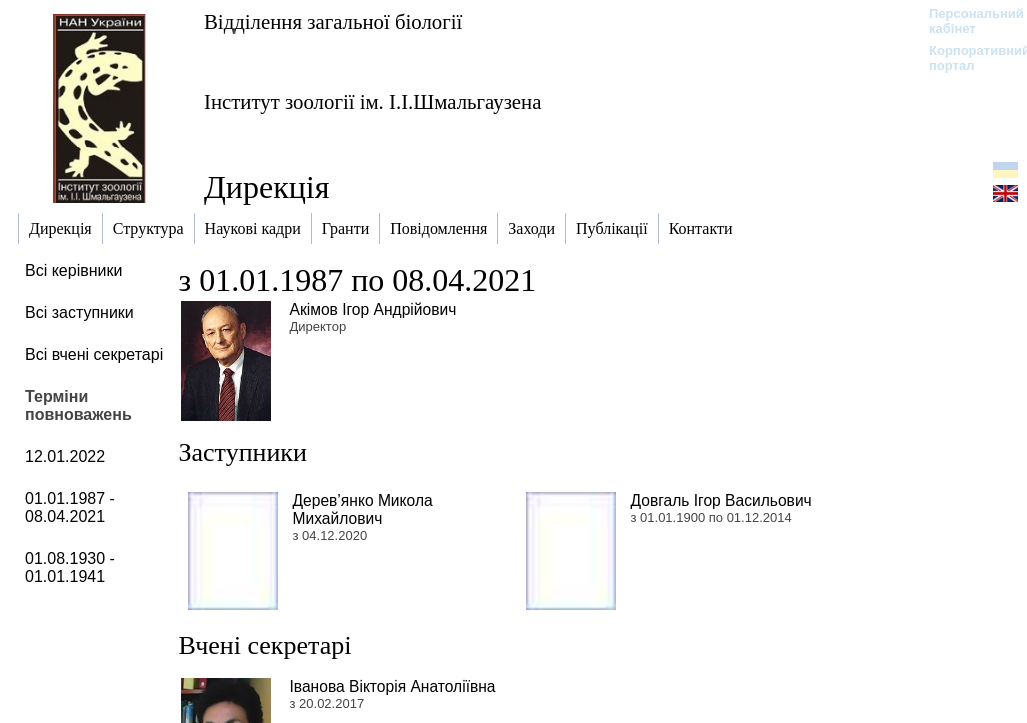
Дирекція (266, 187)
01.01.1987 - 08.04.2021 (70, 507)
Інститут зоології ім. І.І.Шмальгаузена (372, 101)
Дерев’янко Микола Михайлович (363, 509)
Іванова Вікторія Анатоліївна (393, 686)
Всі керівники (73, 270)
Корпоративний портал (966, 58)
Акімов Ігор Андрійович (373, 309)
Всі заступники (79, 312)
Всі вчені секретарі (94, 354)
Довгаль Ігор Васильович (721, 500)
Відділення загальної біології (333, 21)
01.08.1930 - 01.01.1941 (70, 567)
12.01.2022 (65, 456)
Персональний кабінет (966, 21)
